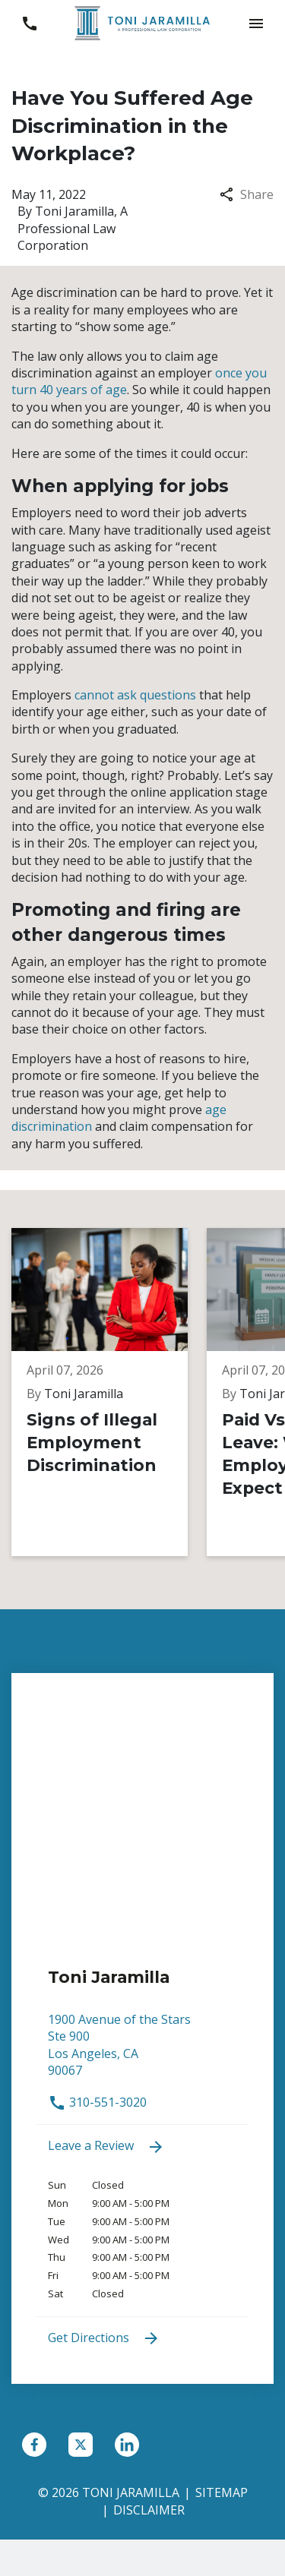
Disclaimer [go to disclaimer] (149, 2510)
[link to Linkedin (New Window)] (127, 2444)
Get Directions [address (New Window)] (104, 2338)
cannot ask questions (135, 695)
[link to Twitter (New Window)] (80, 2444)
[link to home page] (142, 22)
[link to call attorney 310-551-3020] (29, 23)
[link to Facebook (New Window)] (34, 2444)
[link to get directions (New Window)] (142, 2052)
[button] (256, 23)
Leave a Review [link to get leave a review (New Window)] (106, 2146)
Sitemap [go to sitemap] (221, 2492)
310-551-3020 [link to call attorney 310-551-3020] (97, 2102)
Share (247, 194)
